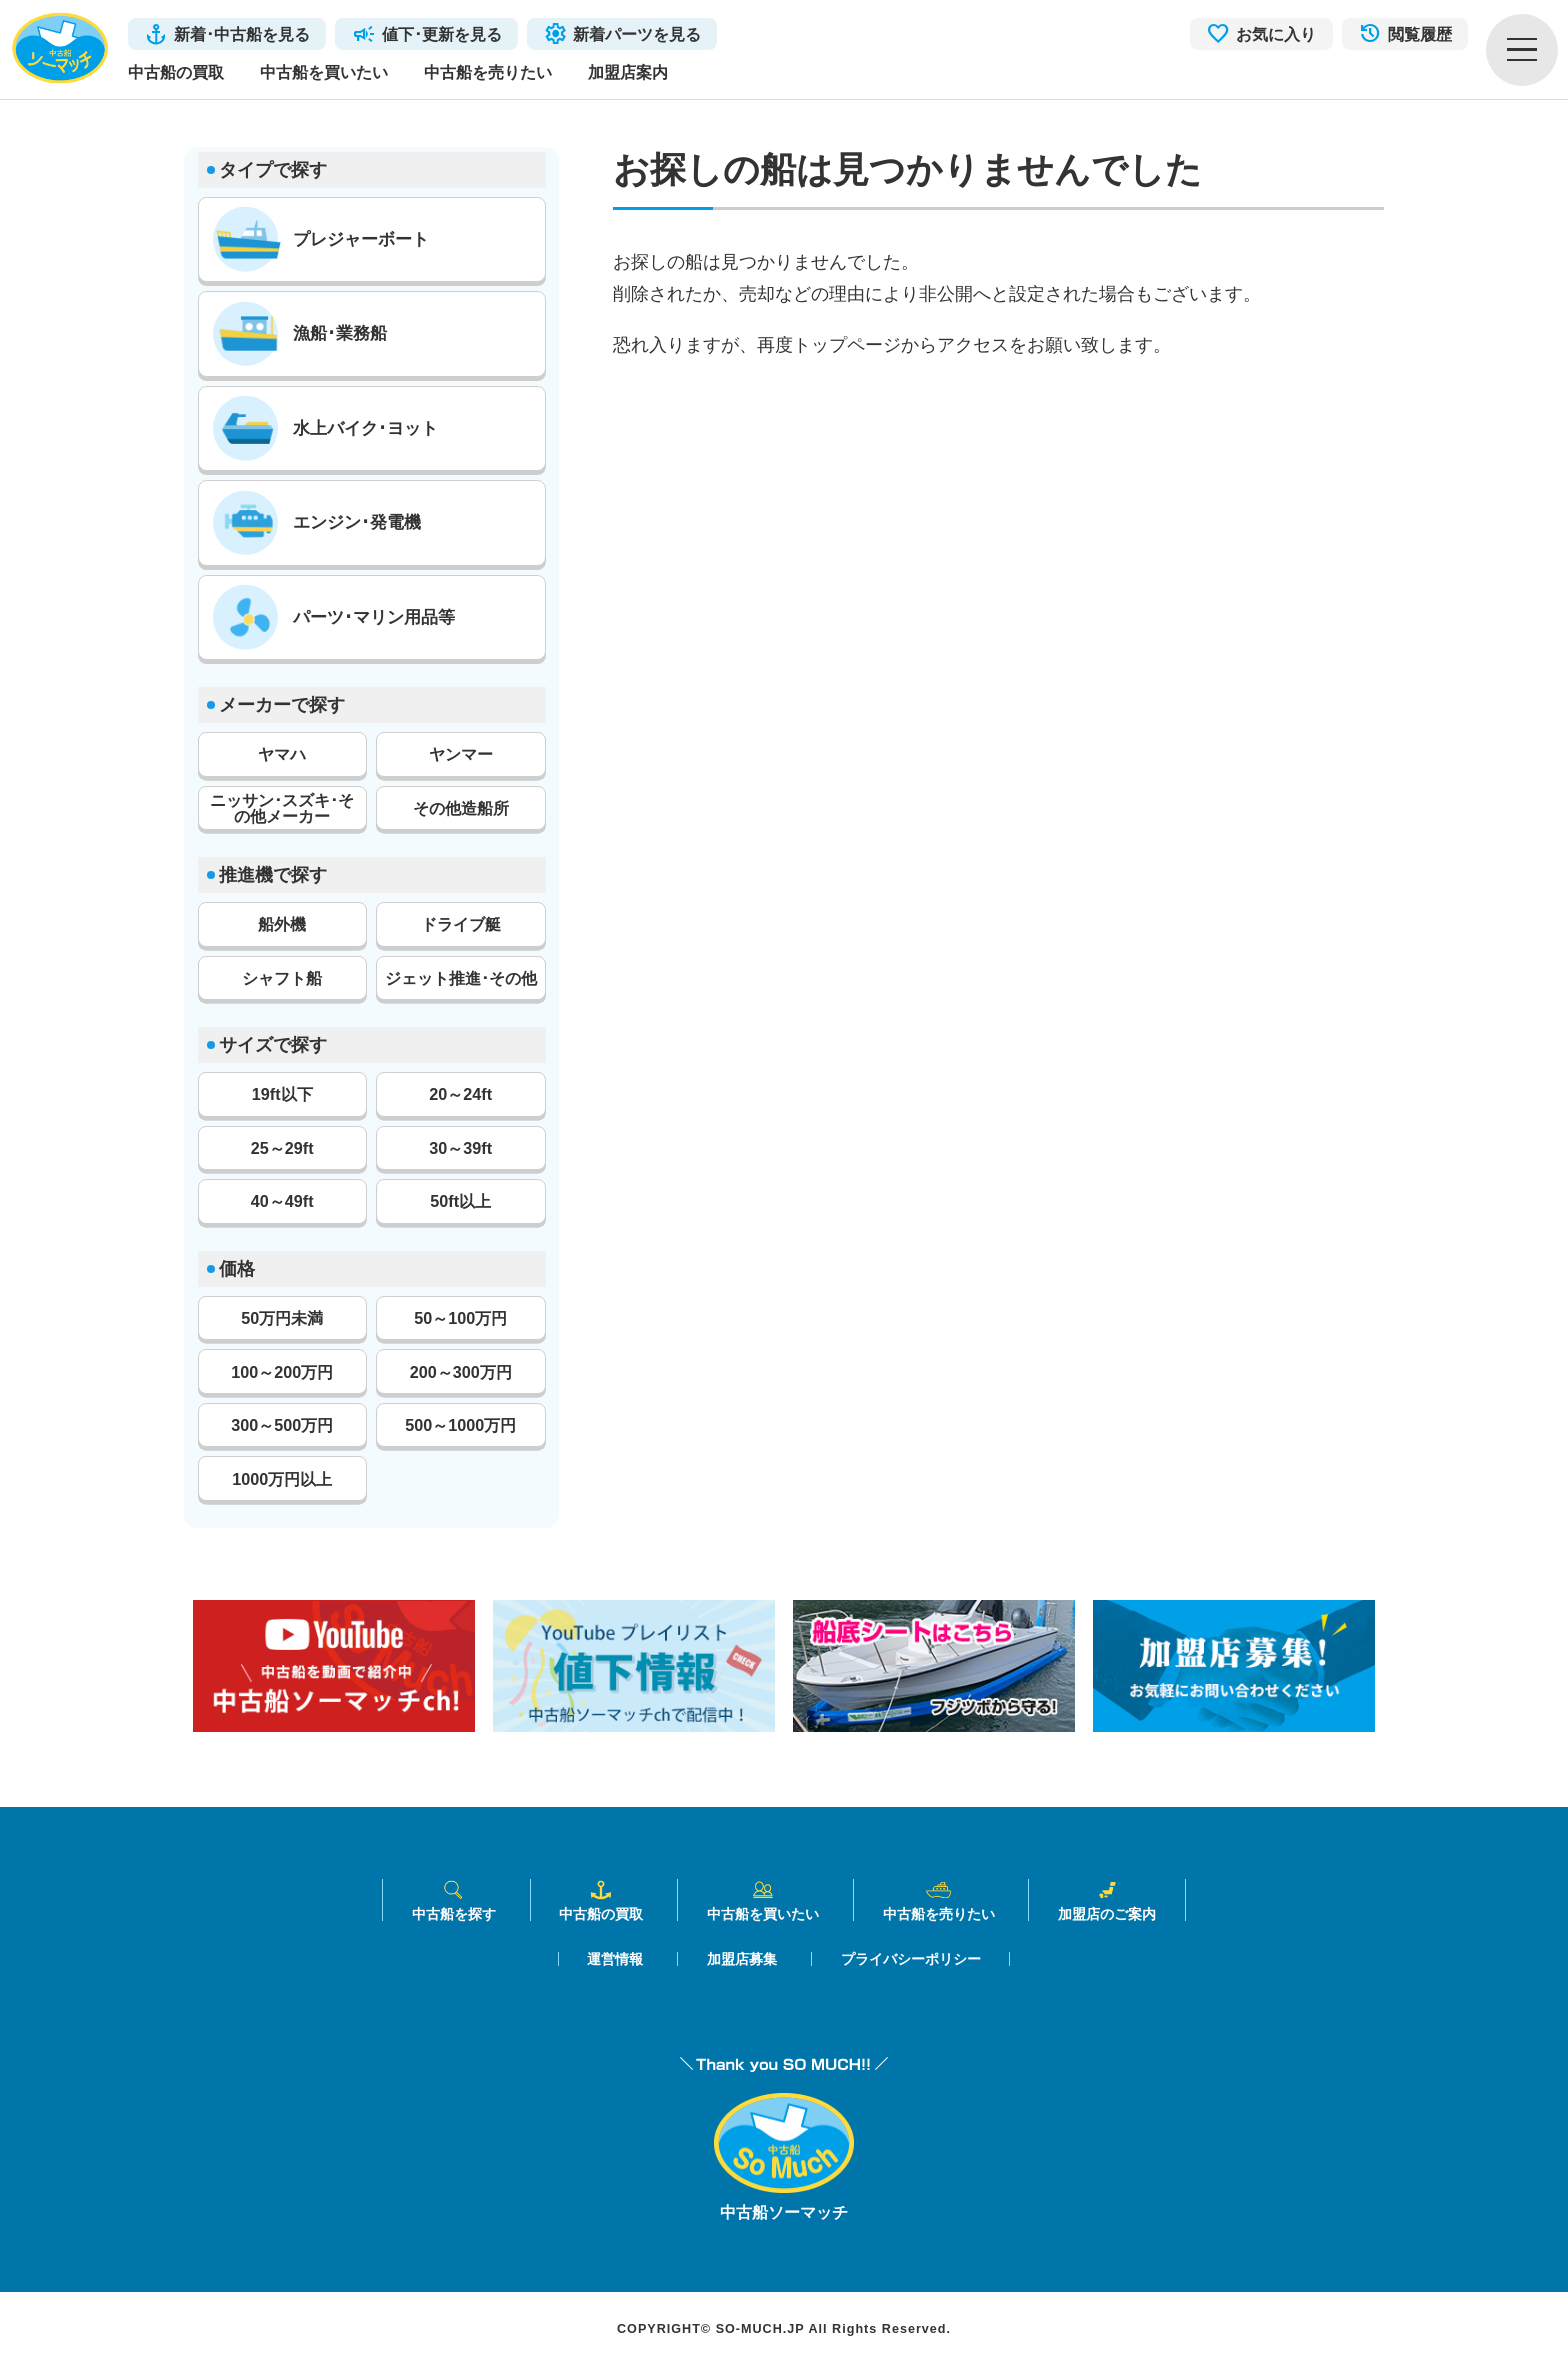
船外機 (282, 924)
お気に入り (1276, 34)
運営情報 (615, 1959)
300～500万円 (282, 1425)
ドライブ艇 (461, 924)
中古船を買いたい (324, 72)
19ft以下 (282, 1094)
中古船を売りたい (488, 72)
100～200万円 (282, 1372)
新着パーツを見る (637, 34)
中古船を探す (454, 1900)
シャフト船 (282, 978)
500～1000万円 (460, 1425)
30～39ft (460, 1148)
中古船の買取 (176, 72)
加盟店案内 (628, 72)
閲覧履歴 (1420, 34)
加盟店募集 (742, 1959)
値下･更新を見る (442, 34)
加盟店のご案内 (1107, 1900)
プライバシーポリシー (911, 1959)
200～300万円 (461, 1372)
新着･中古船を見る (242, 34)
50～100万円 (460, 1318)
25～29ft (282, 1148)
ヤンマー (461, 754)
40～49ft (282, 1201)
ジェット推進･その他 (461, 978)
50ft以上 (460, 1201)
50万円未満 (282, 1318)
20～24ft (460, 1094)
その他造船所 (461, 808)
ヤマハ (282, 754)
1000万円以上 (282, 1479)
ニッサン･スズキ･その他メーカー (282, 808)
